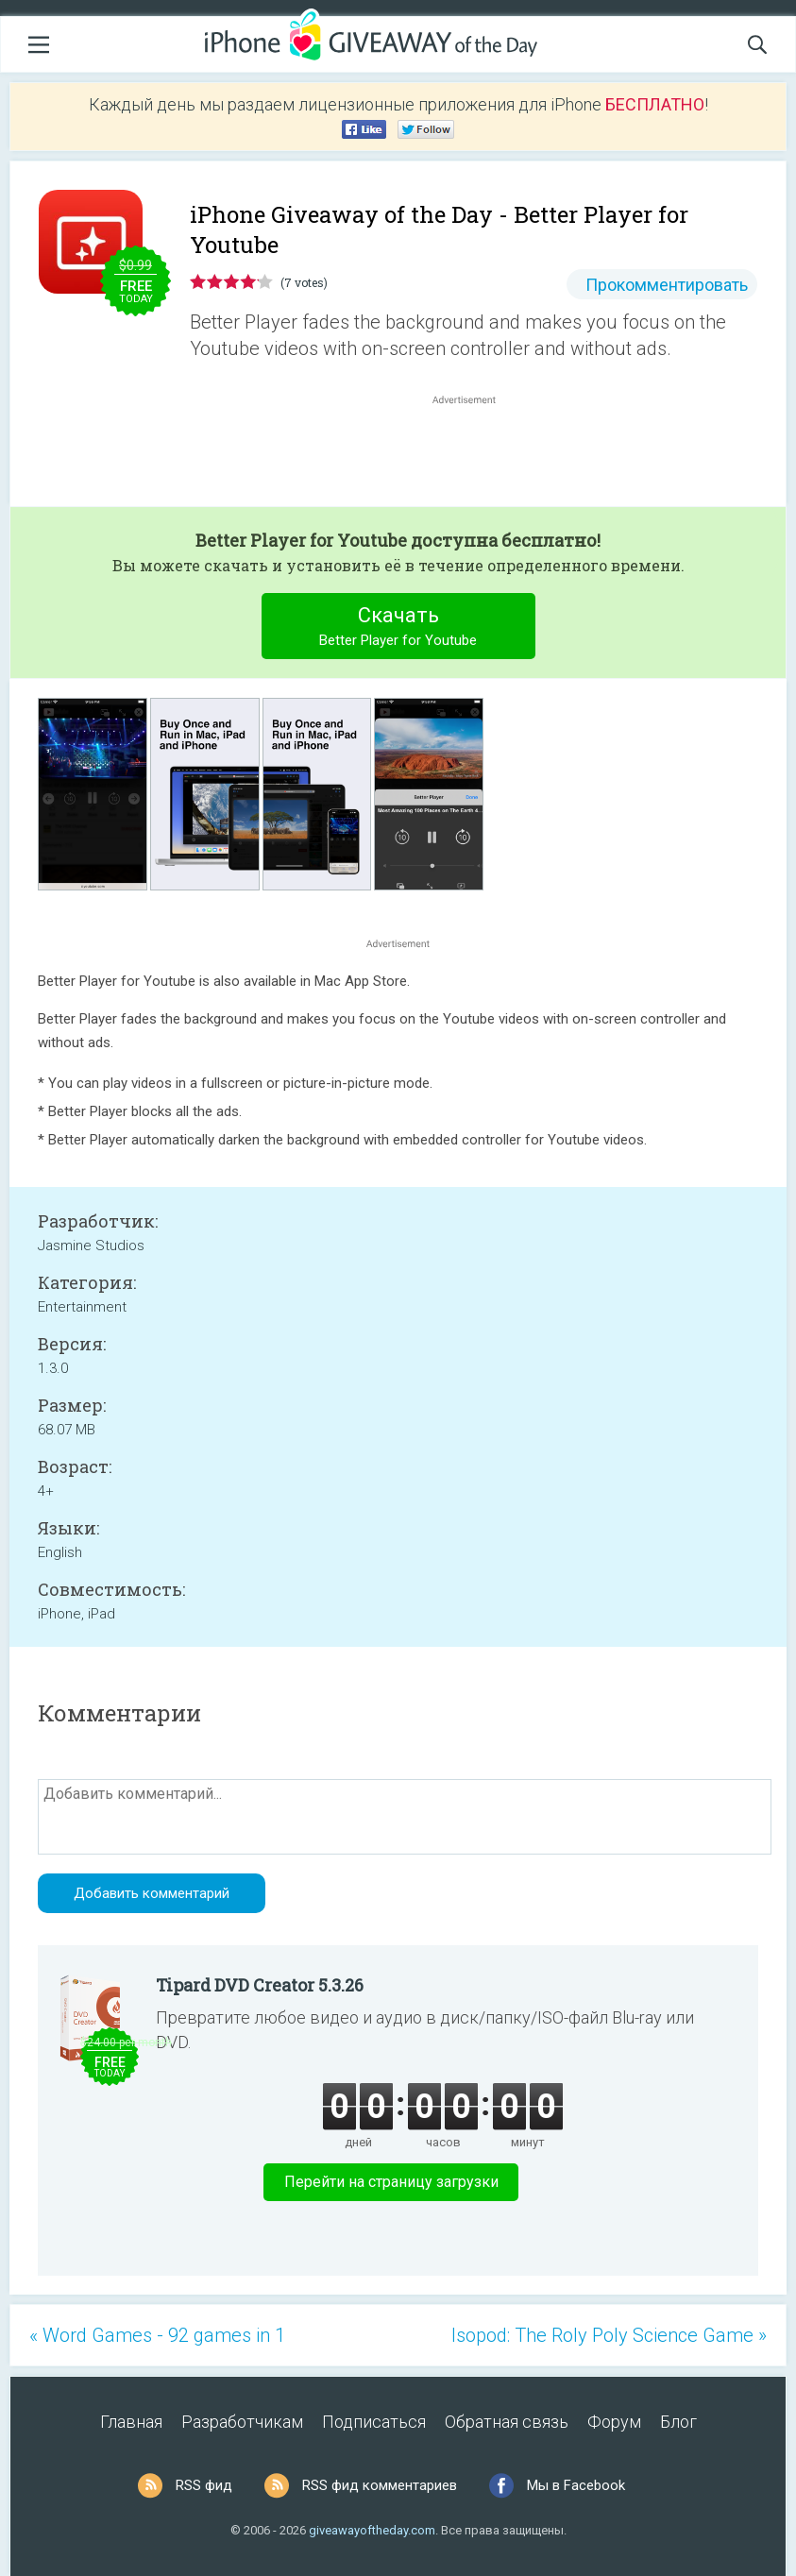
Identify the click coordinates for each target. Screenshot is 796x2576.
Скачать (398, 628)
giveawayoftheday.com (372, 2530)
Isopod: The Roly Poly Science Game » (609, 2335)
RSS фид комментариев (379, 2485)
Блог (678, 2422)
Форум (614, 2422)
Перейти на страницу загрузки (391, 2182)
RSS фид (204, 2485)
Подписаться (374, 2422)
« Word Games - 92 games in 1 (157, 2335)
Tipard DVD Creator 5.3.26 (260, 1985)
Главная (131, 2422)
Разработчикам (242, 2422)
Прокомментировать (666, 285)
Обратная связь (506, 2422)
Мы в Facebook (576, 2485)
